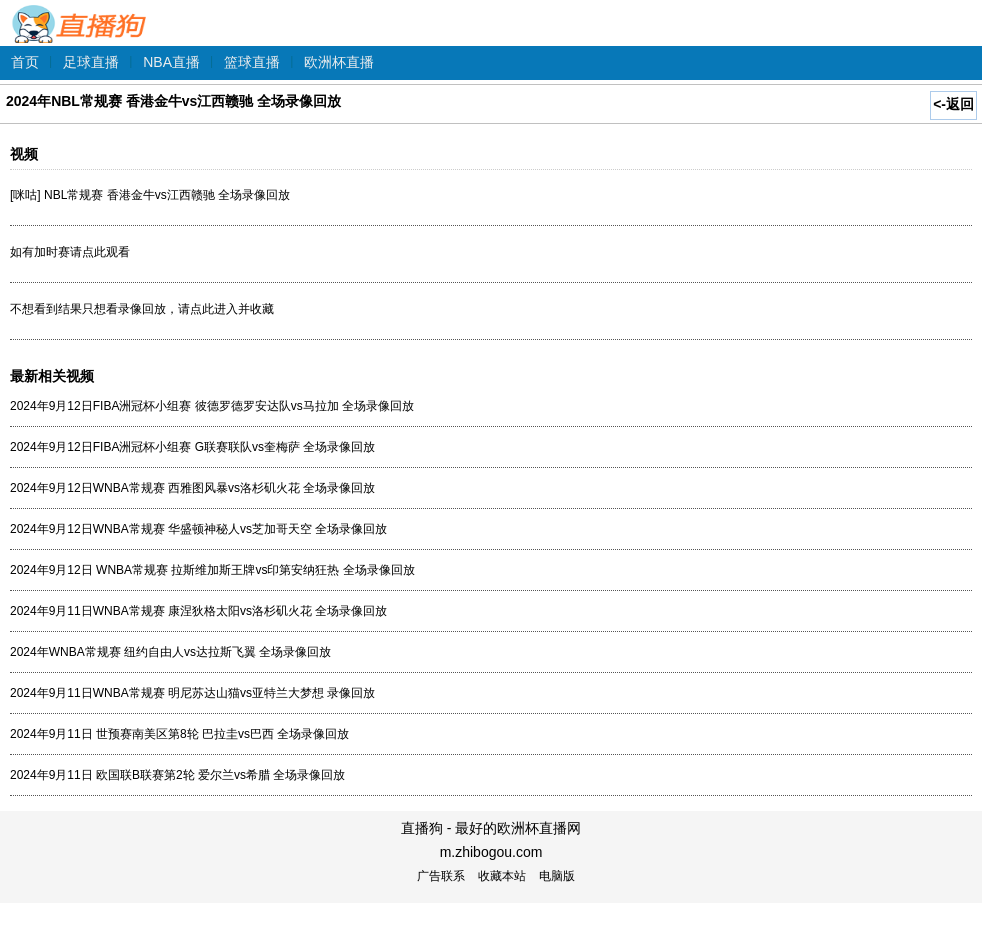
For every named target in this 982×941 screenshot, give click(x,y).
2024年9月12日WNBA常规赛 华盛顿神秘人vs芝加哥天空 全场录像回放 (198, 529)
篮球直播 (252, 62)
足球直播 (91, 62)
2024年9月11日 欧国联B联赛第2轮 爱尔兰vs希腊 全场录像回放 (177, 775)
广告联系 (441, 876)
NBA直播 (171, 62)
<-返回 (953, 104)
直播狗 (80, 13)
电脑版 (557, 876)
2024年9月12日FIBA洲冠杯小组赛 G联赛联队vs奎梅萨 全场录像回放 (192, 447)
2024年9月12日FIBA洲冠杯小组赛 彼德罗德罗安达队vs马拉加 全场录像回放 (212, 406)
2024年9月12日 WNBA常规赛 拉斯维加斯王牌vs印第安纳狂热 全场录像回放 (212, 570)
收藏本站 (502, 876)
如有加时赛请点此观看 (70, 252)
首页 (25, 62)
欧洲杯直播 (339, 62)
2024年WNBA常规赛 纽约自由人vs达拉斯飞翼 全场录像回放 (170, 652)
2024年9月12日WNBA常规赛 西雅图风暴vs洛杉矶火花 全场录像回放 (192, 488)
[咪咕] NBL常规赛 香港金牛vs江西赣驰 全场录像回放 (150, 195)
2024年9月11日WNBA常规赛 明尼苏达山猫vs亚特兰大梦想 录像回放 (192, 693)
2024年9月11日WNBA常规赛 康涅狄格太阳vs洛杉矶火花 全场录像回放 (198, 611)
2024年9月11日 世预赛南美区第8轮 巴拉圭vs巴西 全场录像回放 (179, 734)
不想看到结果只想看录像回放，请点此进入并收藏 (142, 309)
